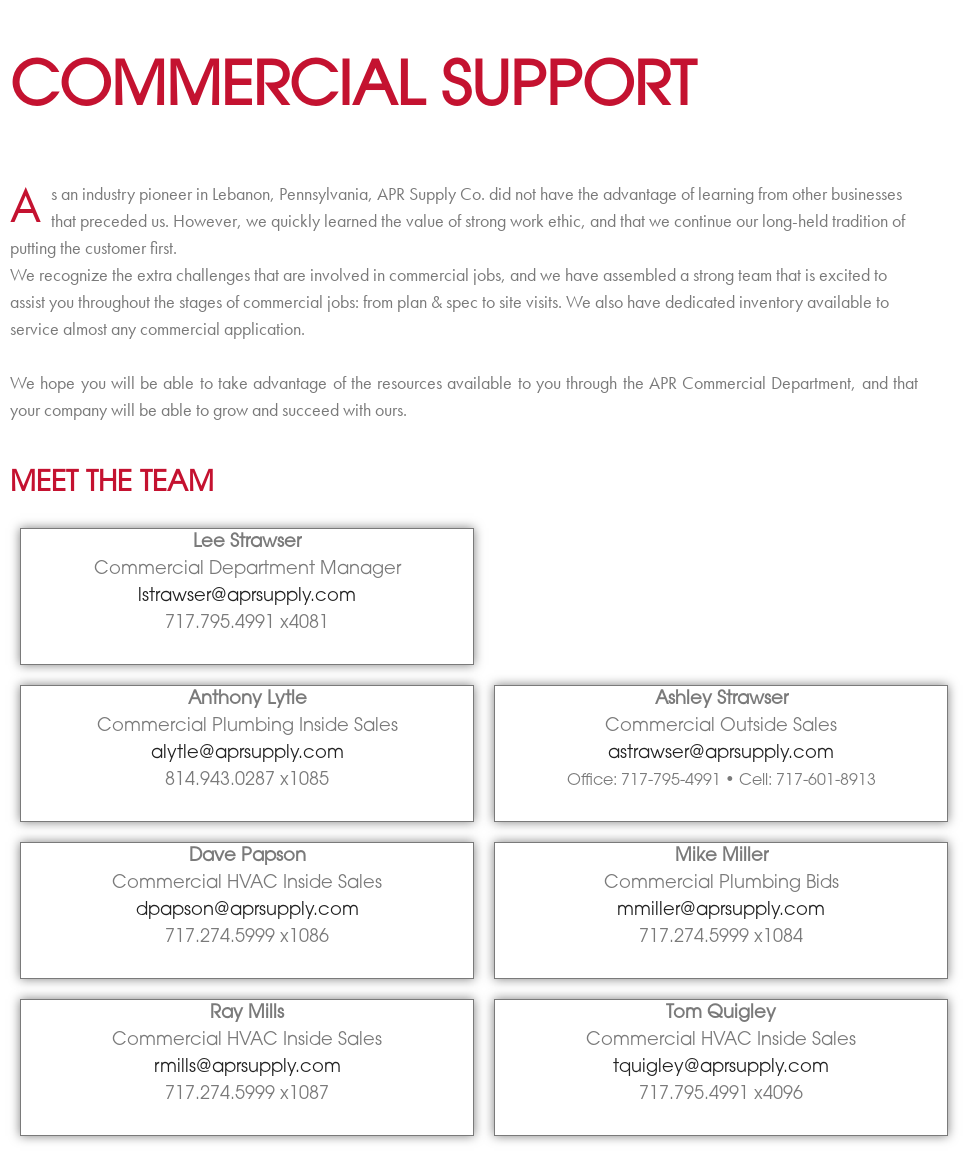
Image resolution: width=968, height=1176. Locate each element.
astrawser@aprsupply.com (721, 753)
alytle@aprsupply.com (247, 753)
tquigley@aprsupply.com (721, 1067)
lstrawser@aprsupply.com (247, 596)
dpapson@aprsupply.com (247, 910)
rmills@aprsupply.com (247, 1067)
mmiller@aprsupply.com (721, 910)
